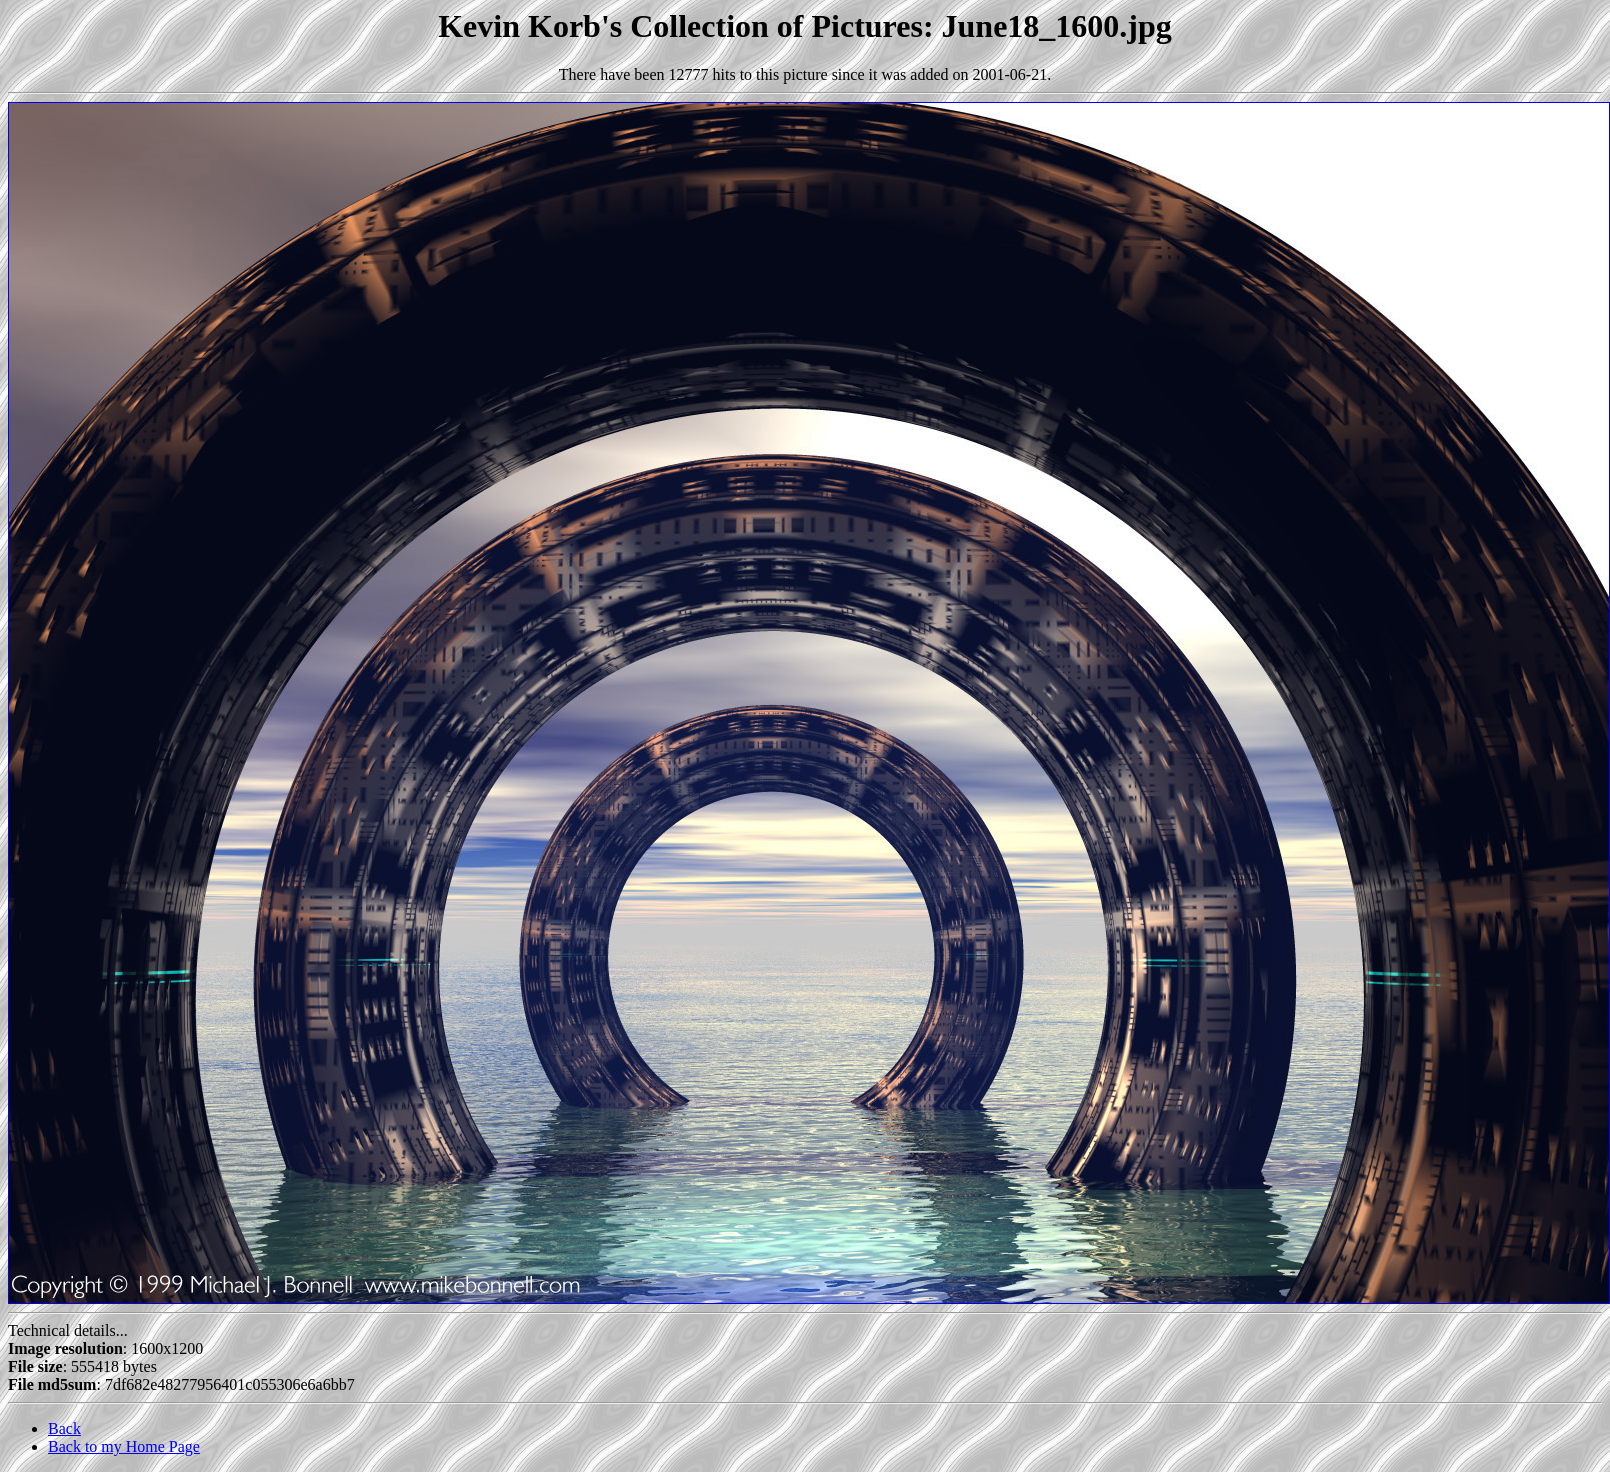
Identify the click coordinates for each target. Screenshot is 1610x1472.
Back (64, 1428)
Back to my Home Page (124, 1446)
